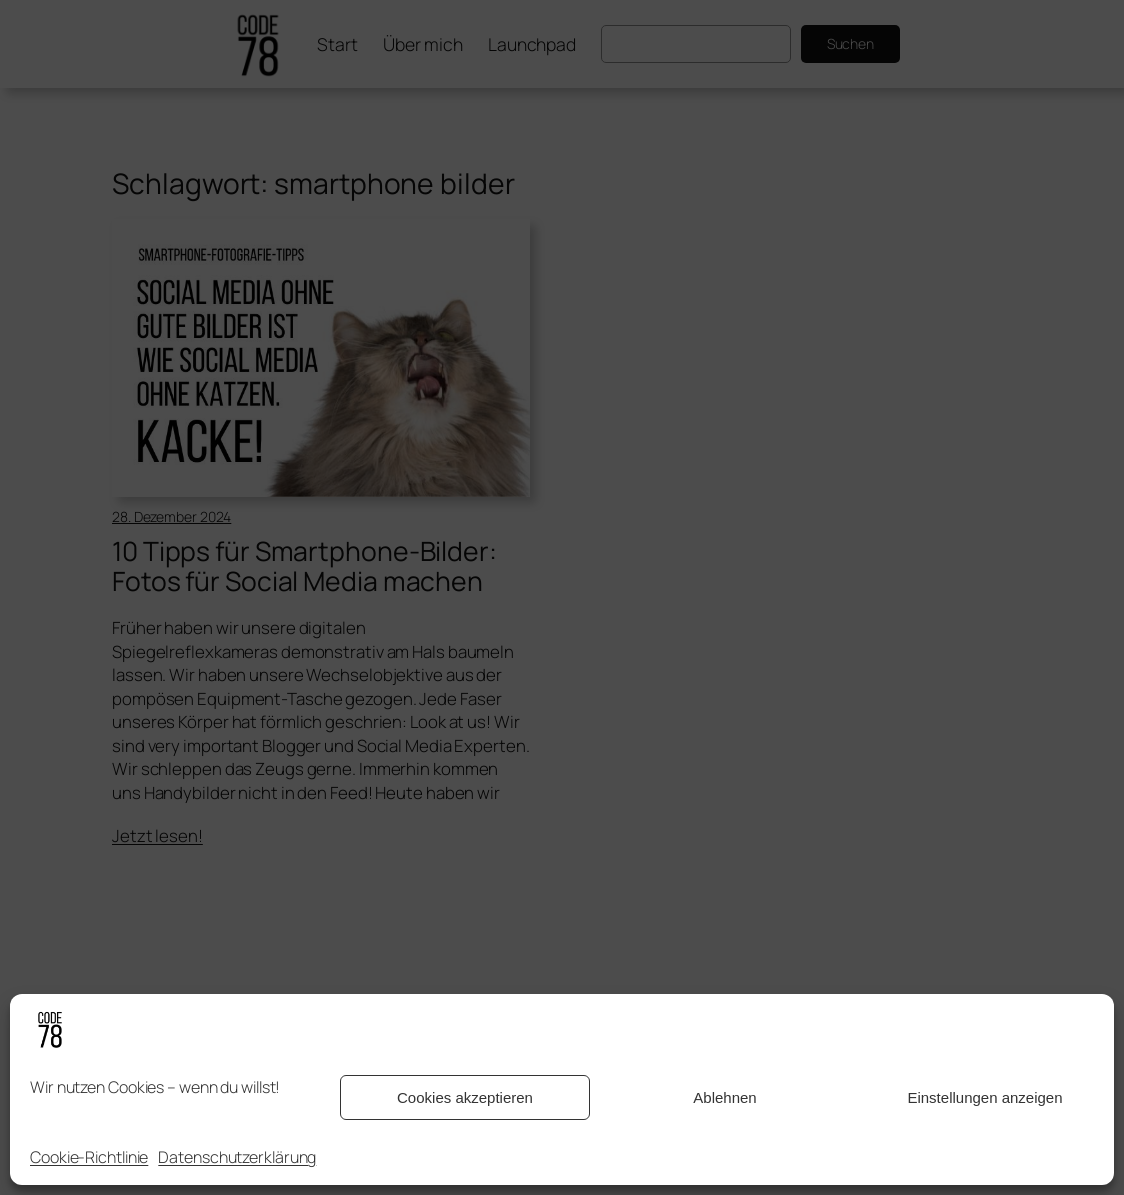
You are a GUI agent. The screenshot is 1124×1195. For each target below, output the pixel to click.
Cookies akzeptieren (465, 1097)
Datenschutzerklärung (237, 1157)
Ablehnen (724, 1097)
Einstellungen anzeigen (984, 1097)
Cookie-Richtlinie (89, 1157)
